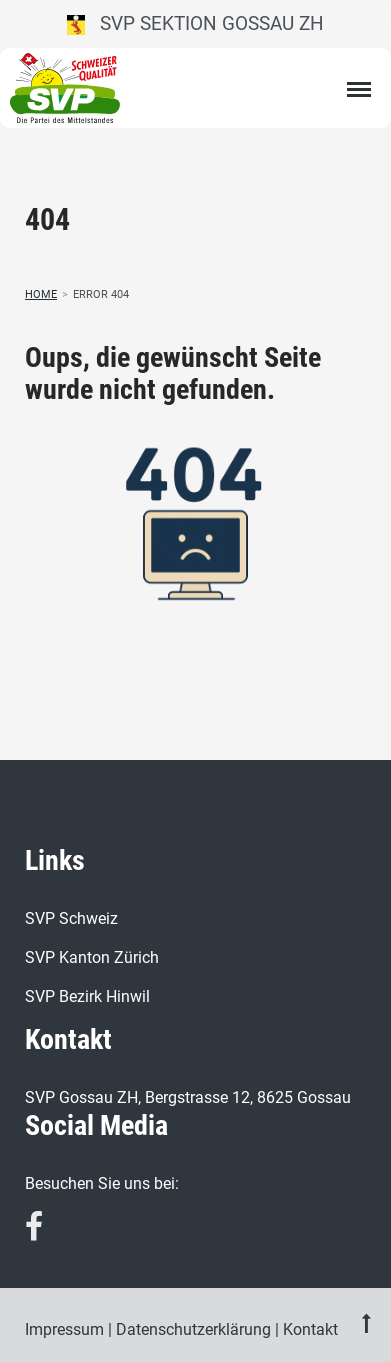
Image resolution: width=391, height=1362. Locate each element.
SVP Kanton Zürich (92, 957)
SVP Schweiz (71, 918)
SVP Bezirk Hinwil (87, 996)
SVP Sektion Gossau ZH (195, 23)
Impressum (64, 1329)
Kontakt (310, 1329)
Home (41, 294)
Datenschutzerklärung (193, 1329)
